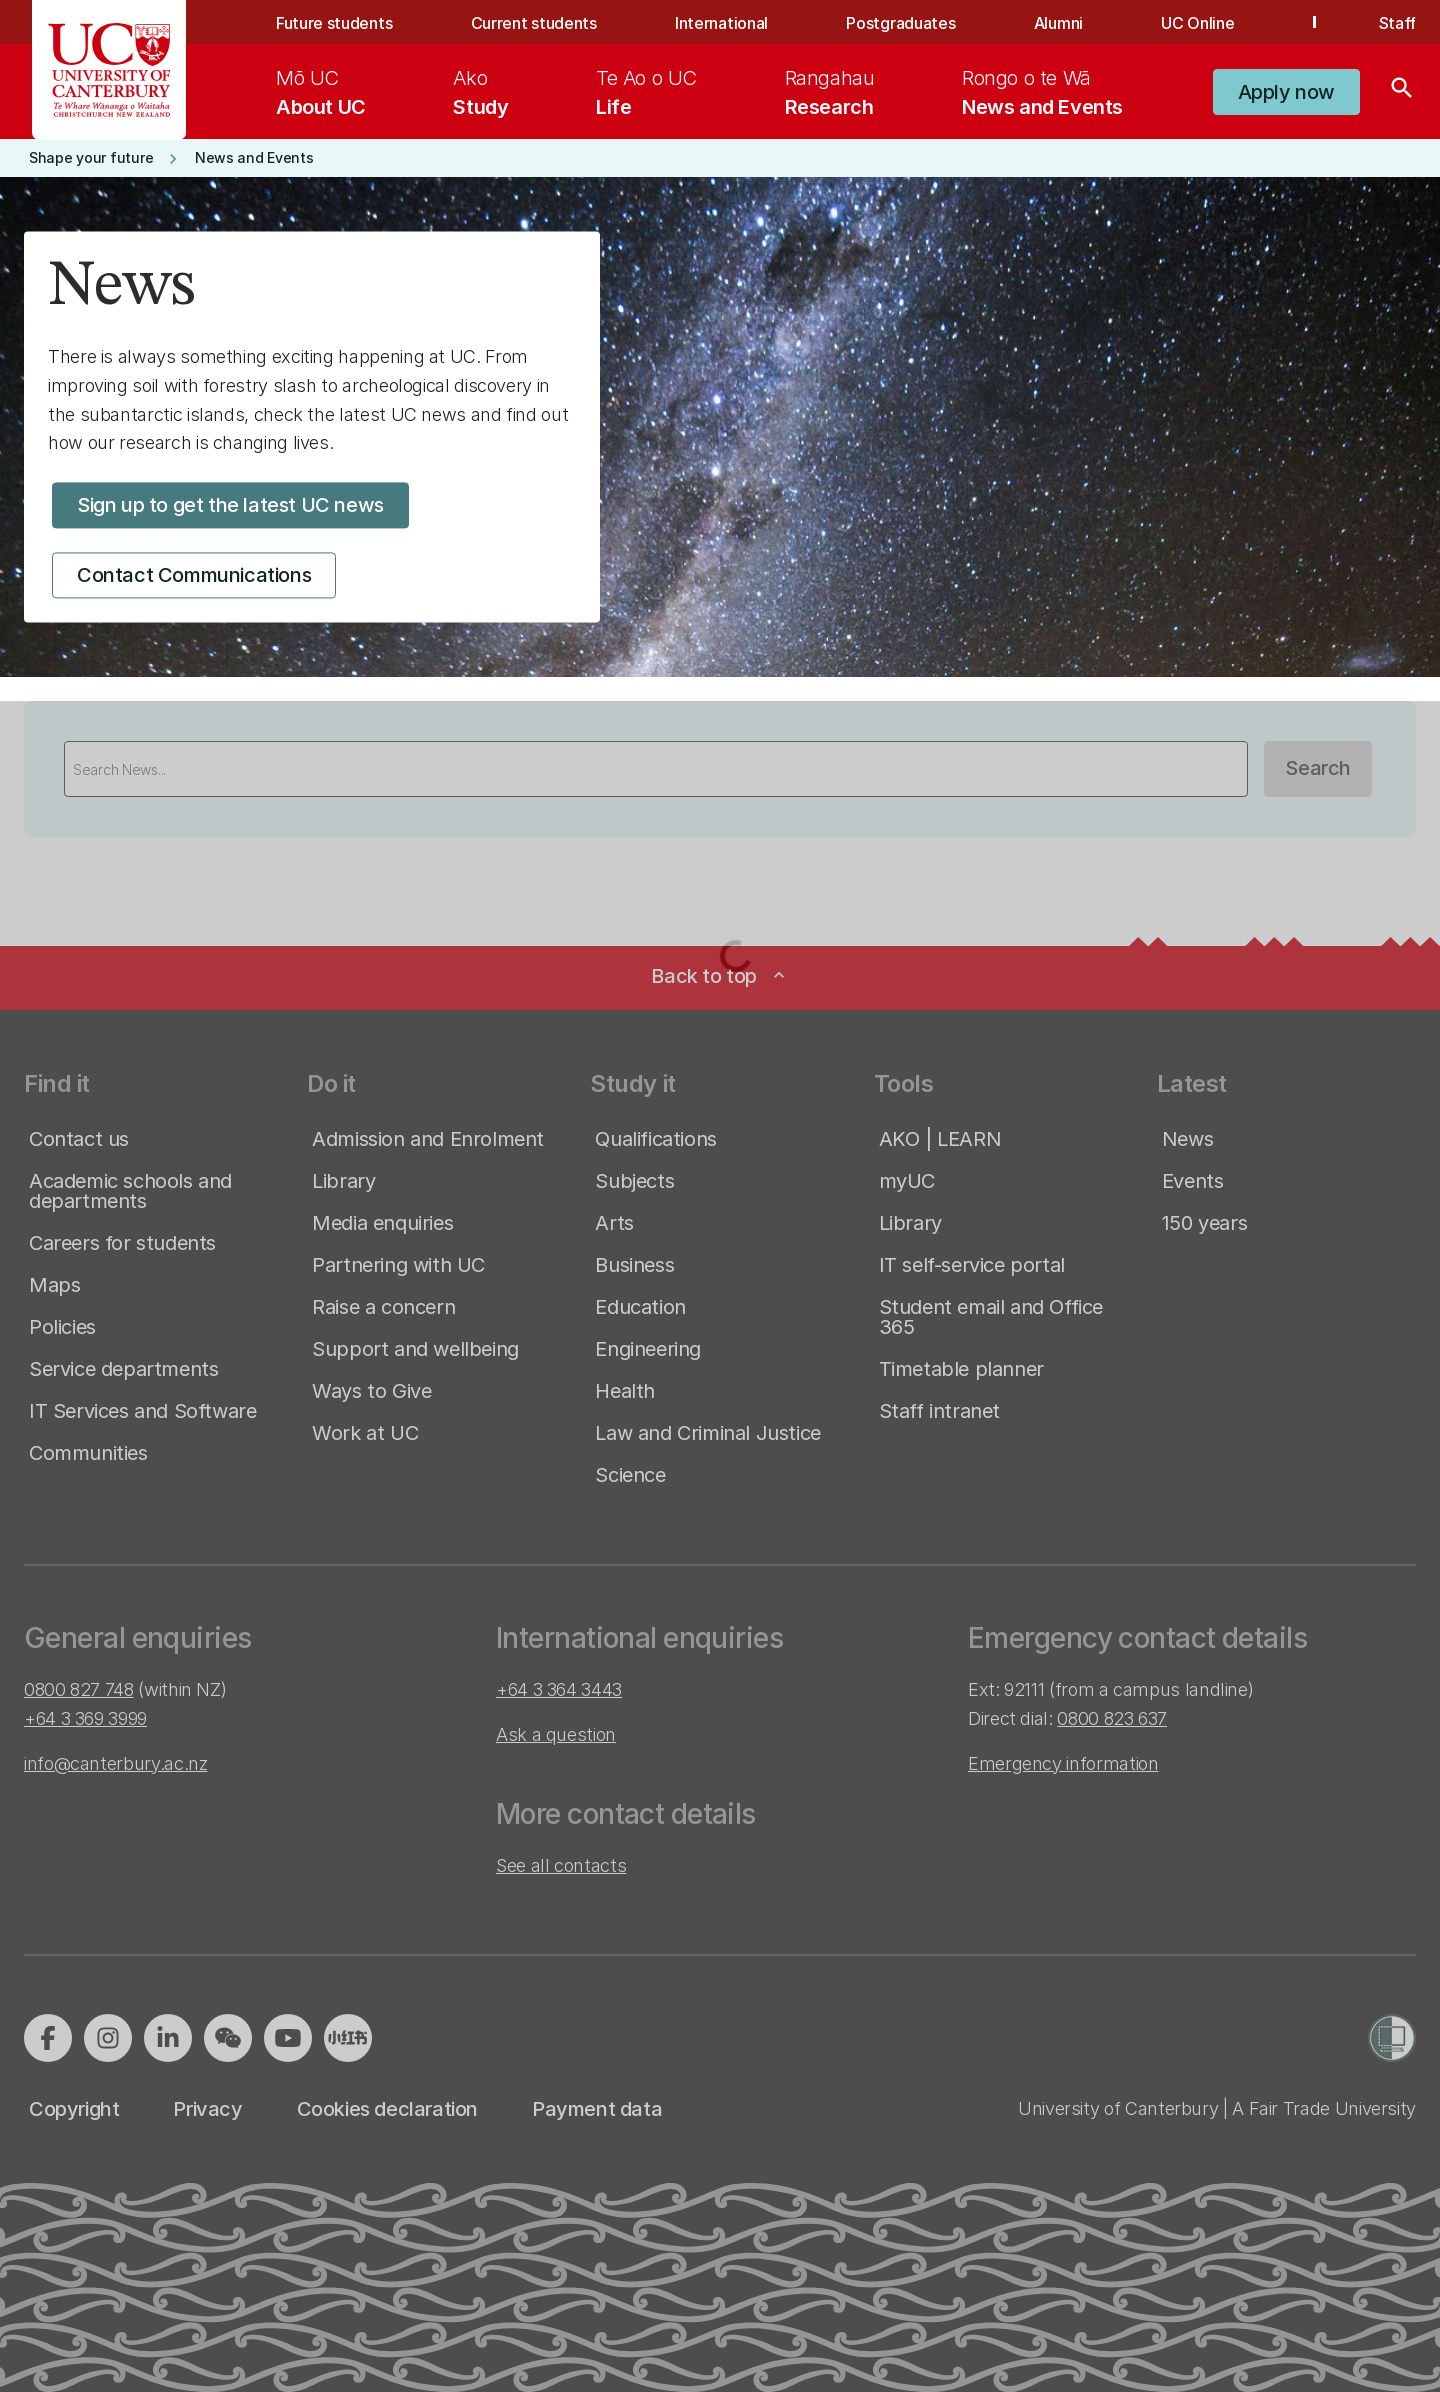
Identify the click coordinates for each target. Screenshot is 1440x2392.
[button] (1286, 92)
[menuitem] (321, 92)
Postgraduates (900, 23)
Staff (1397, 23)
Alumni (1058, 23)
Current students (534, 23)
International (721, 23)
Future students (334, 23)
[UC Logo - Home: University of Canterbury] (109, 70)
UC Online (1197, 23)
